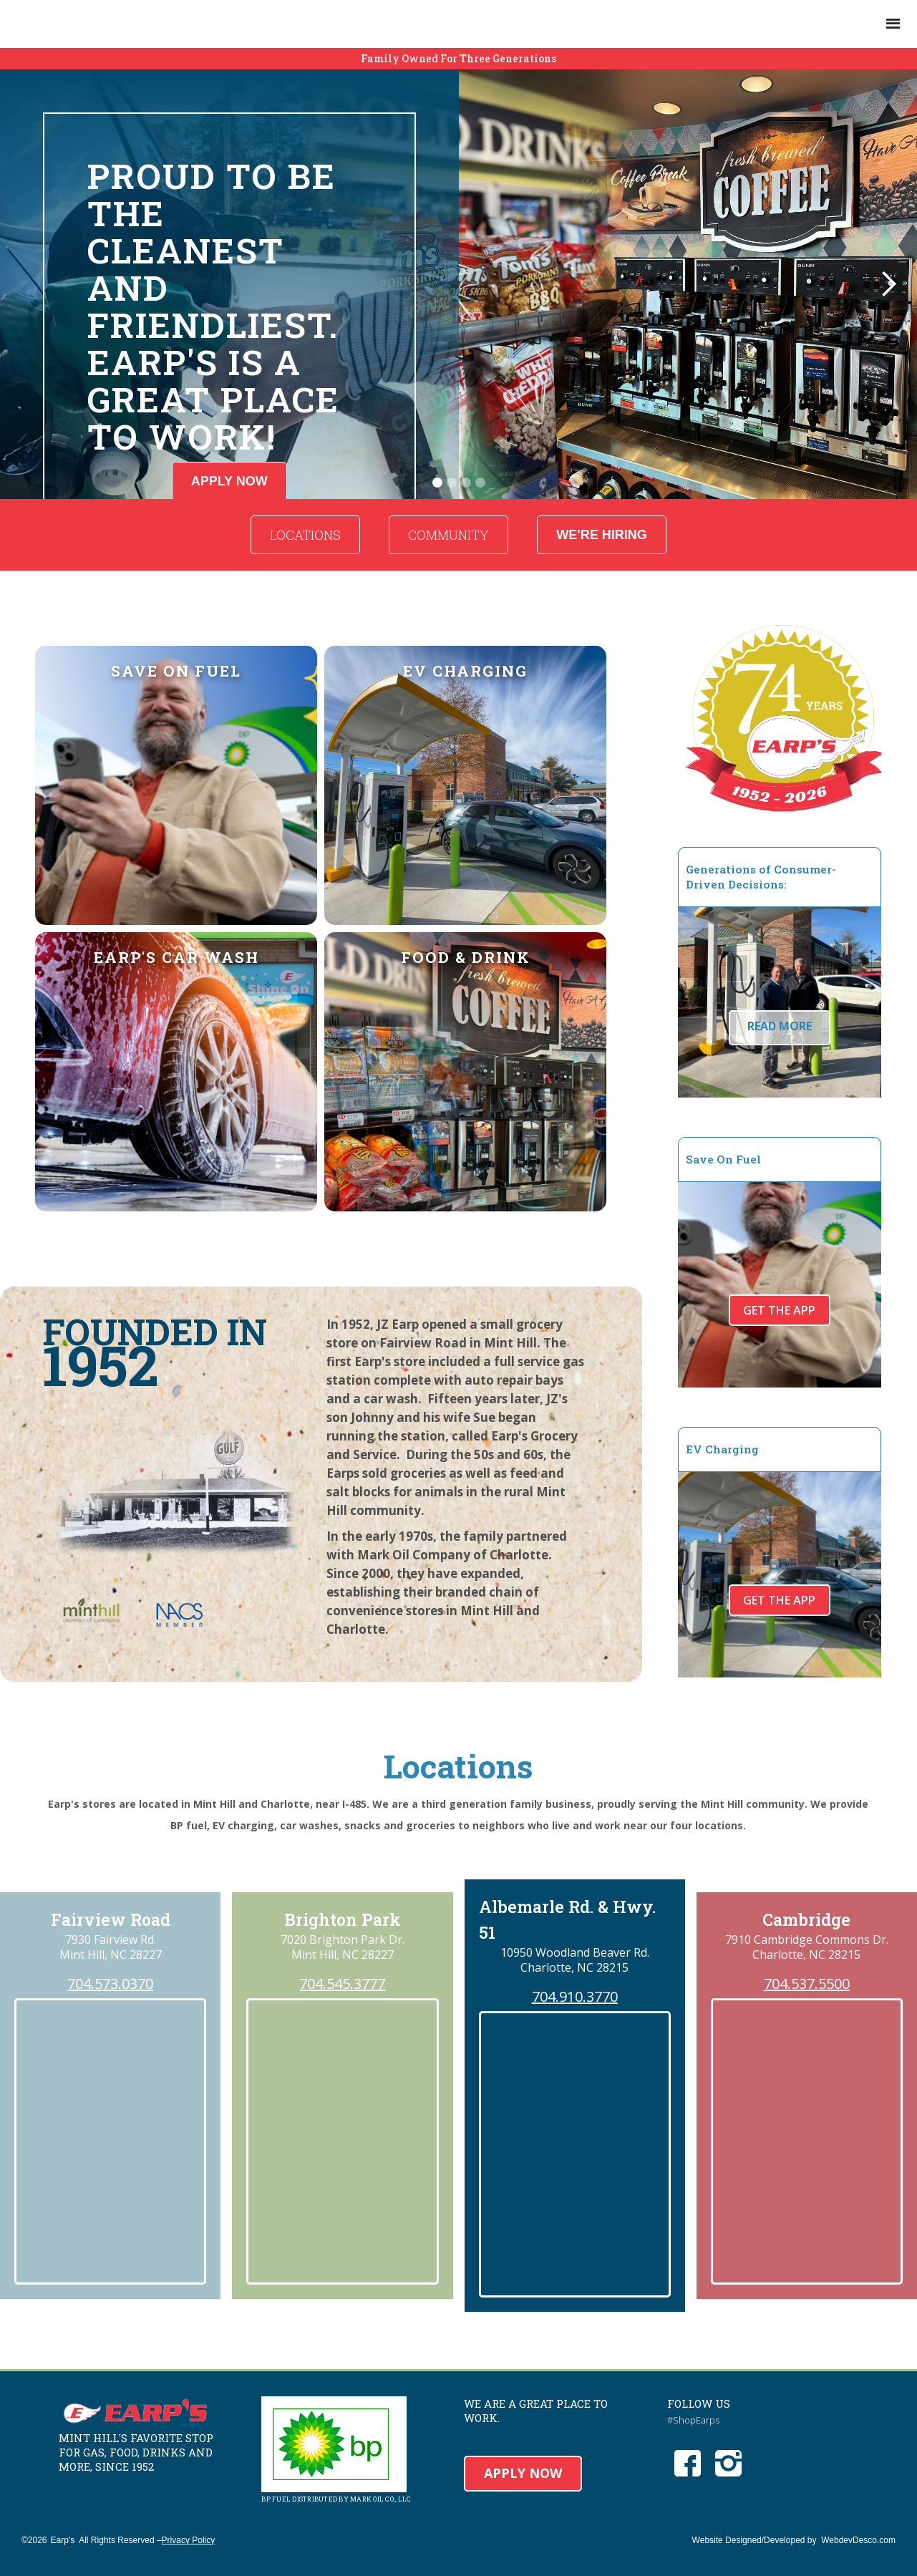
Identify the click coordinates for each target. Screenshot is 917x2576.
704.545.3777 (342, 1984)
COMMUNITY (448, 534)
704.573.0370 (110, 1984)
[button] (893, 24)
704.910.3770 (575, 1997)
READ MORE (779, 1026)
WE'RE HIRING (601, 535)
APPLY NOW (523, 2472)
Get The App (779, 1310)
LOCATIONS (305, 534)
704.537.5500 (807, 1984)
